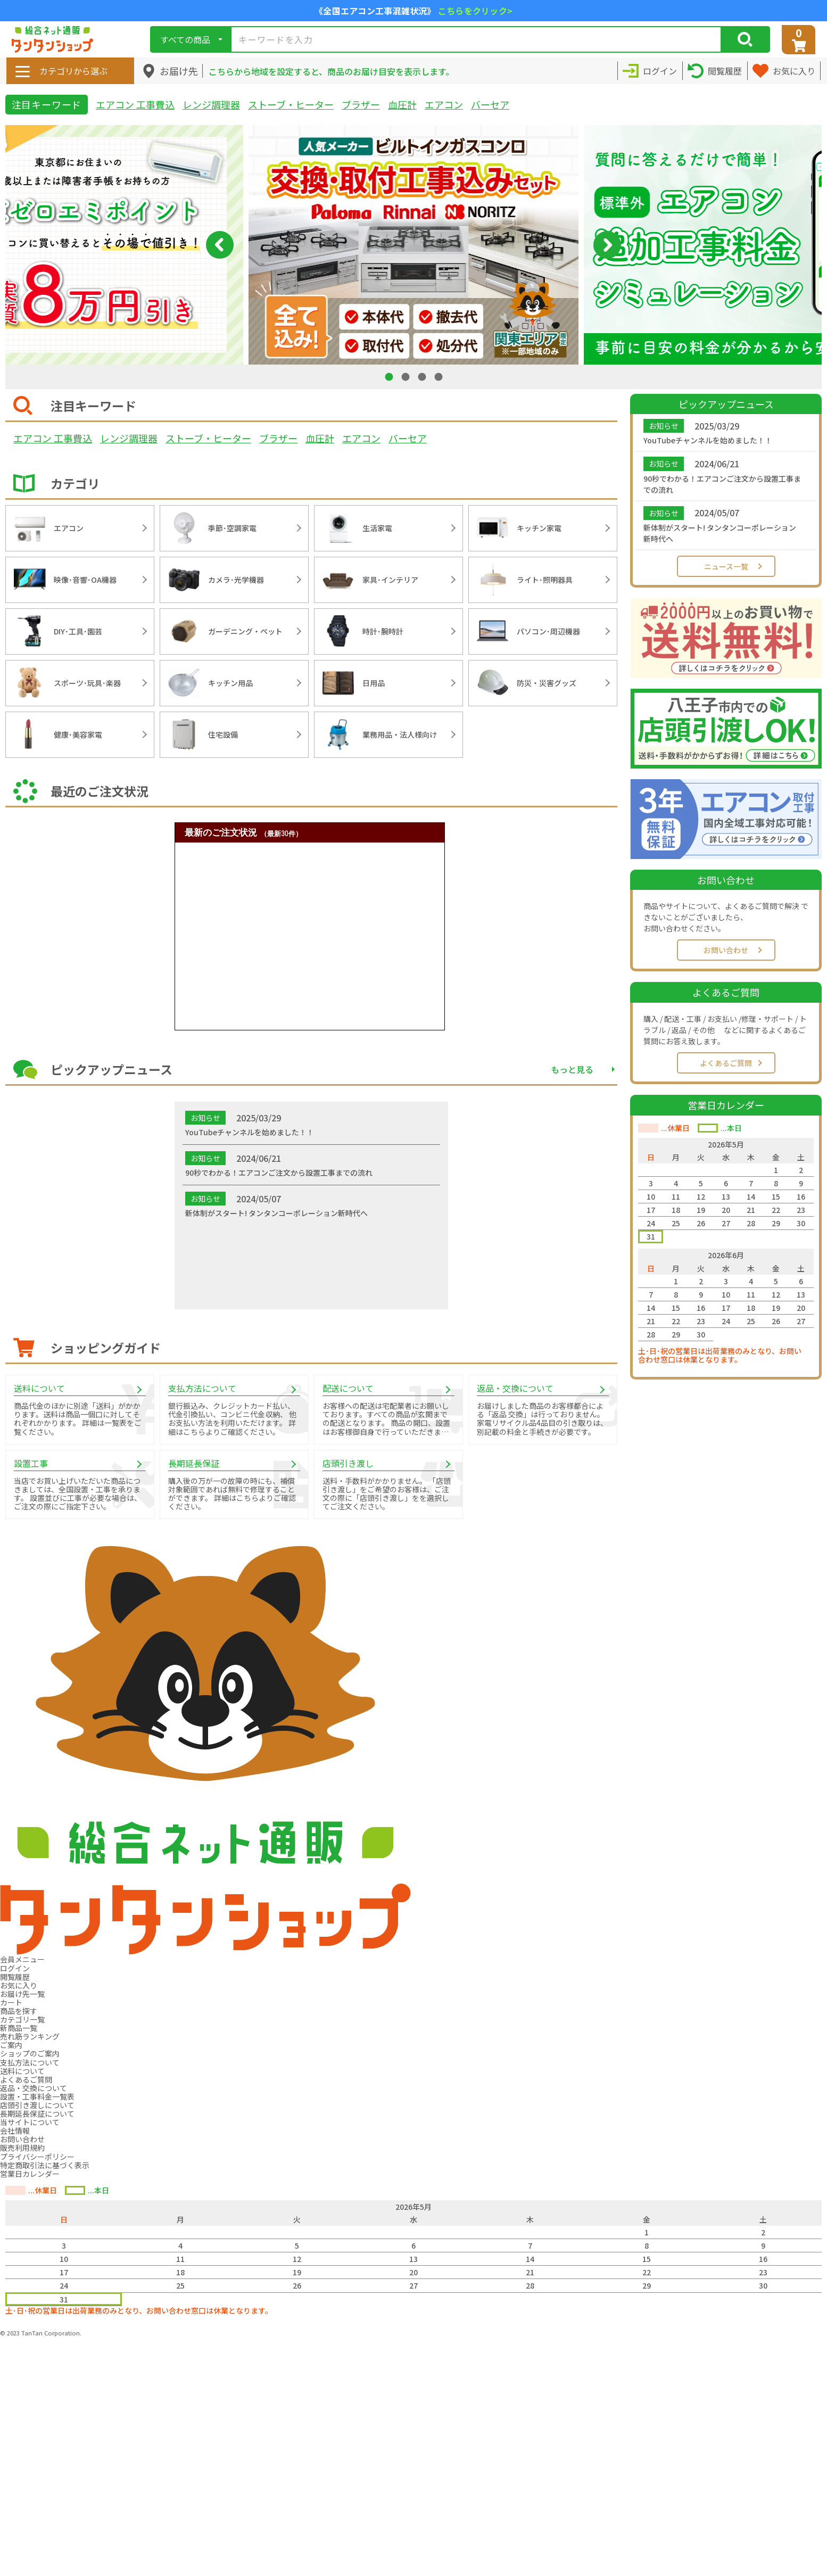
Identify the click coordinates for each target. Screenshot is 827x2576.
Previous (220, 245)
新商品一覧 (18, 2027)
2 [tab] (406, 377)
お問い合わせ (726, 950)
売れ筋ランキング (30, 2036)
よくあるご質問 (726, 1063)
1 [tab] (390, 377)
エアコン (444, 104)
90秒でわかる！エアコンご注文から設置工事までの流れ (722, 484)
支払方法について (30, 2062)
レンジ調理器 (211, 104)
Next (607, 245)
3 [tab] (423, 377)
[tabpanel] (413, 245)
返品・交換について (33, 2088)
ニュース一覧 (726, 566)
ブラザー (361, 104)
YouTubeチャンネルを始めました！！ (707, 440)
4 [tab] (439, 377)
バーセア (490, 104)
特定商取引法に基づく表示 (44, 2165)
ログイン (15, 1968)
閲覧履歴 (15, 1976)
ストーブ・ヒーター (291, 104)
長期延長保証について (37, 2113)
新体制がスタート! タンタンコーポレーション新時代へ (719, 533)
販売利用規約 (22, 2147)
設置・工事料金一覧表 (37, 2096)
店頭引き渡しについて (37, 2105)
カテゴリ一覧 (22, 2019)
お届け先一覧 (22, 1993)
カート (11, 2002)
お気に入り (18, 1985)
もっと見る (572, 1069)
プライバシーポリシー (37, 2156)
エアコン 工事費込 (135, 104)
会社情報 (15, 2130)
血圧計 (402, 104)
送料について (22, 2071)
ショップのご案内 (30, 2053)
